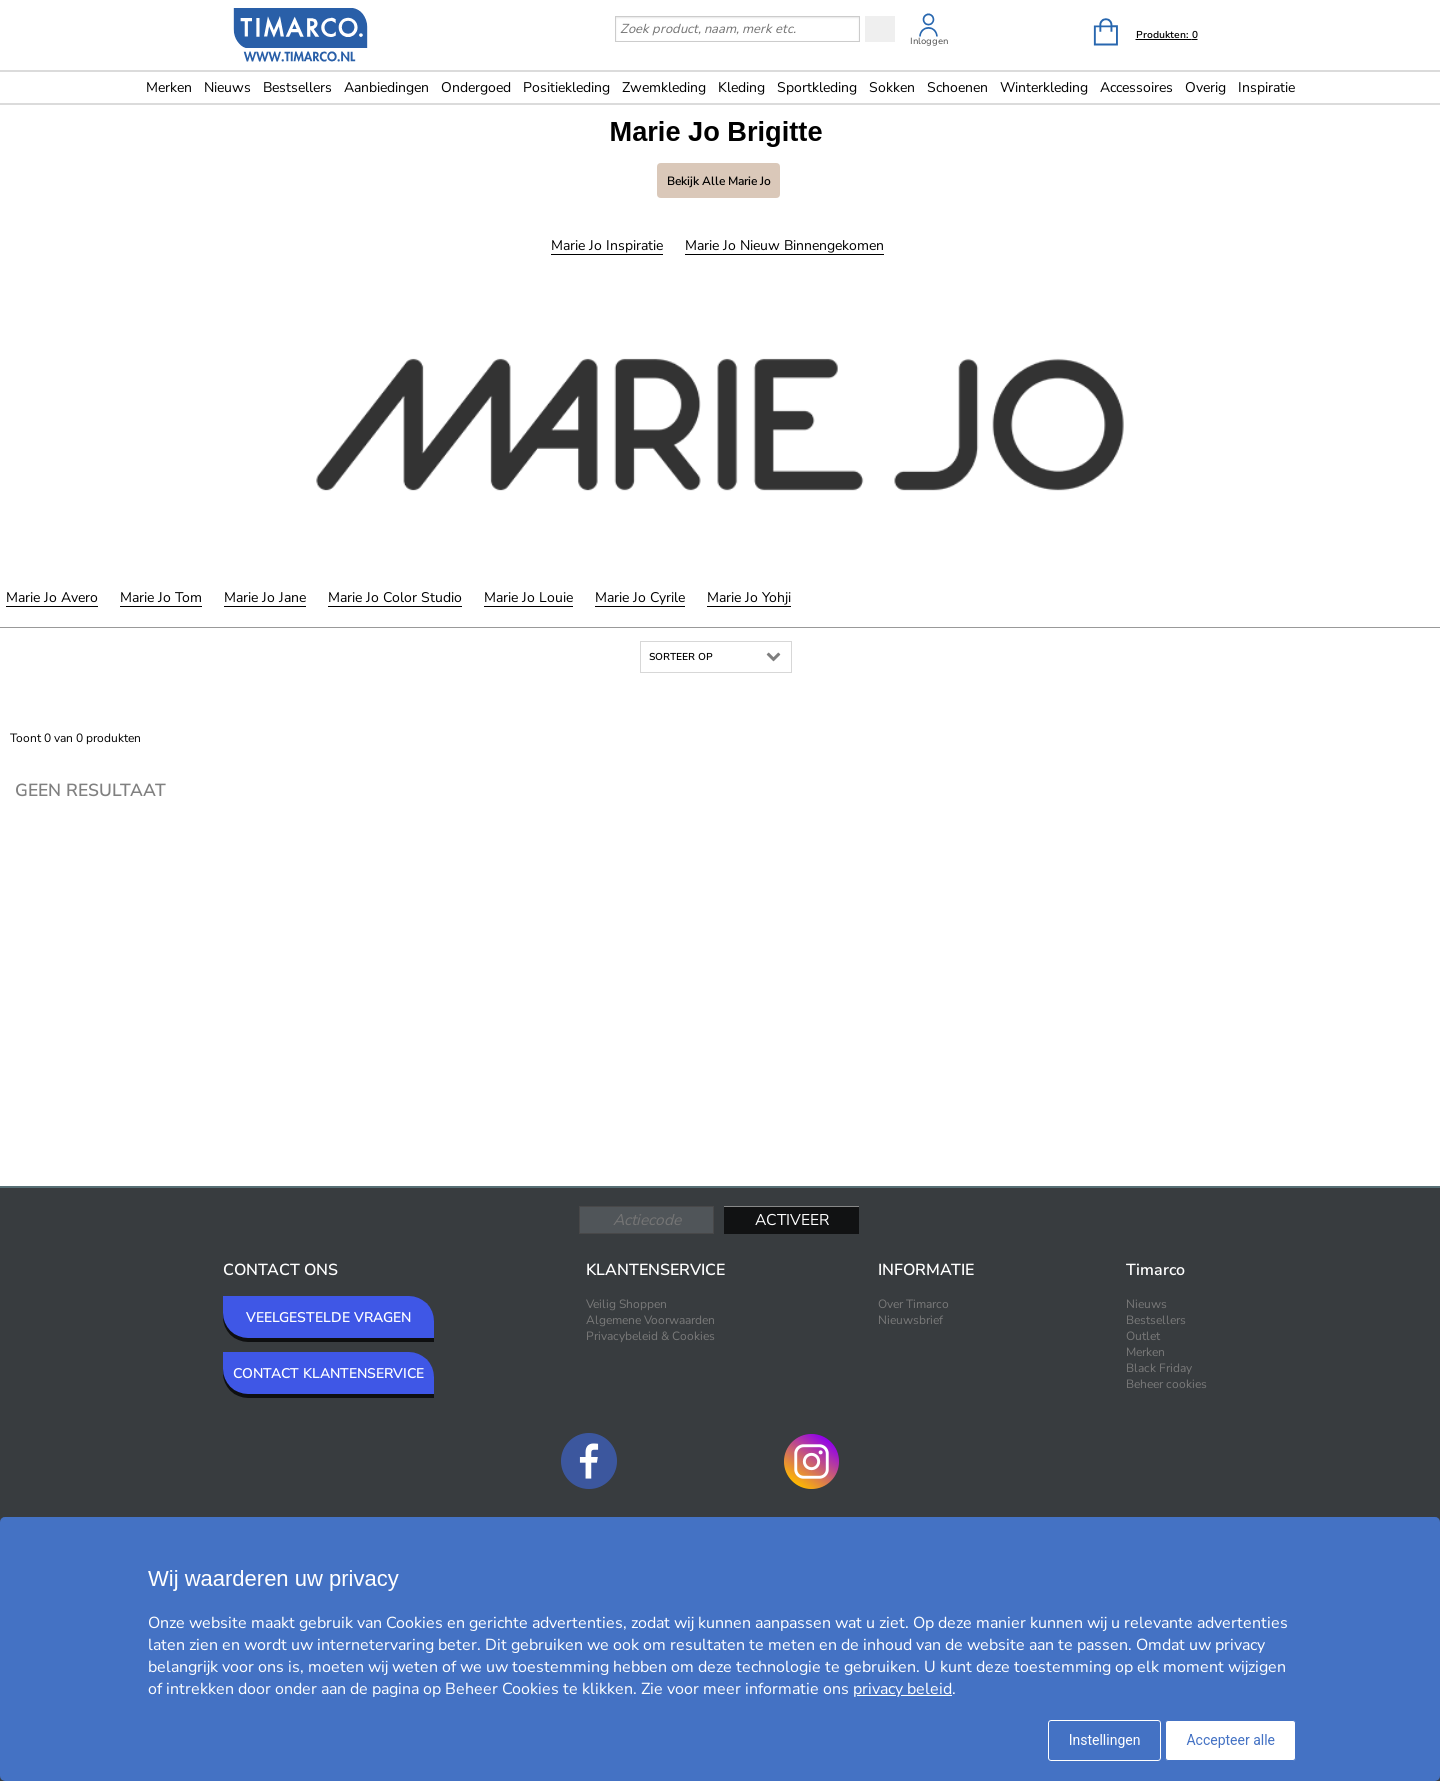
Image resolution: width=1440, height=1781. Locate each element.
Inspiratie (1266, 87)
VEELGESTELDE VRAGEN (328, 1317)
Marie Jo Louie (528, 597)
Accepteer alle (1230, 1740)
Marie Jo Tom (161, 597)
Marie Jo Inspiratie (607, 245)
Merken (169, 87)
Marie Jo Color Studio (395, 597)
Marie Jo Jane (265, 597)
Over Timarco (913, 1304)
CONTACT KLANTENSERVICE (328, 1373)
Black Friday (1159, 1368)
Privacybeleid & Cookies (650, 1336)
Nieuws (227, 87)
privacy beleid (902, 1689)
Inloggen (929, 41)
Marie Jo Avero (52, 597)
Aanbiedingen (386, 87)
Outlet (1143, 1336)
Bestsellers (297, 87)
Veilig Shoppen (626, 1304)
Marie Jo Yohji (749, 597)
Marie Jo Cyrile (640, 597)
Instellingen (1105, 1740)
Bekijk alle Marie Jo (719, 181)
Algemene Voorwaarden (650, 1320)
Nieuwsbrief (910, 1320)
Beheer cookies (1166, 1384)
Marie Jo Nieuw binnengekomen (784, 245)
